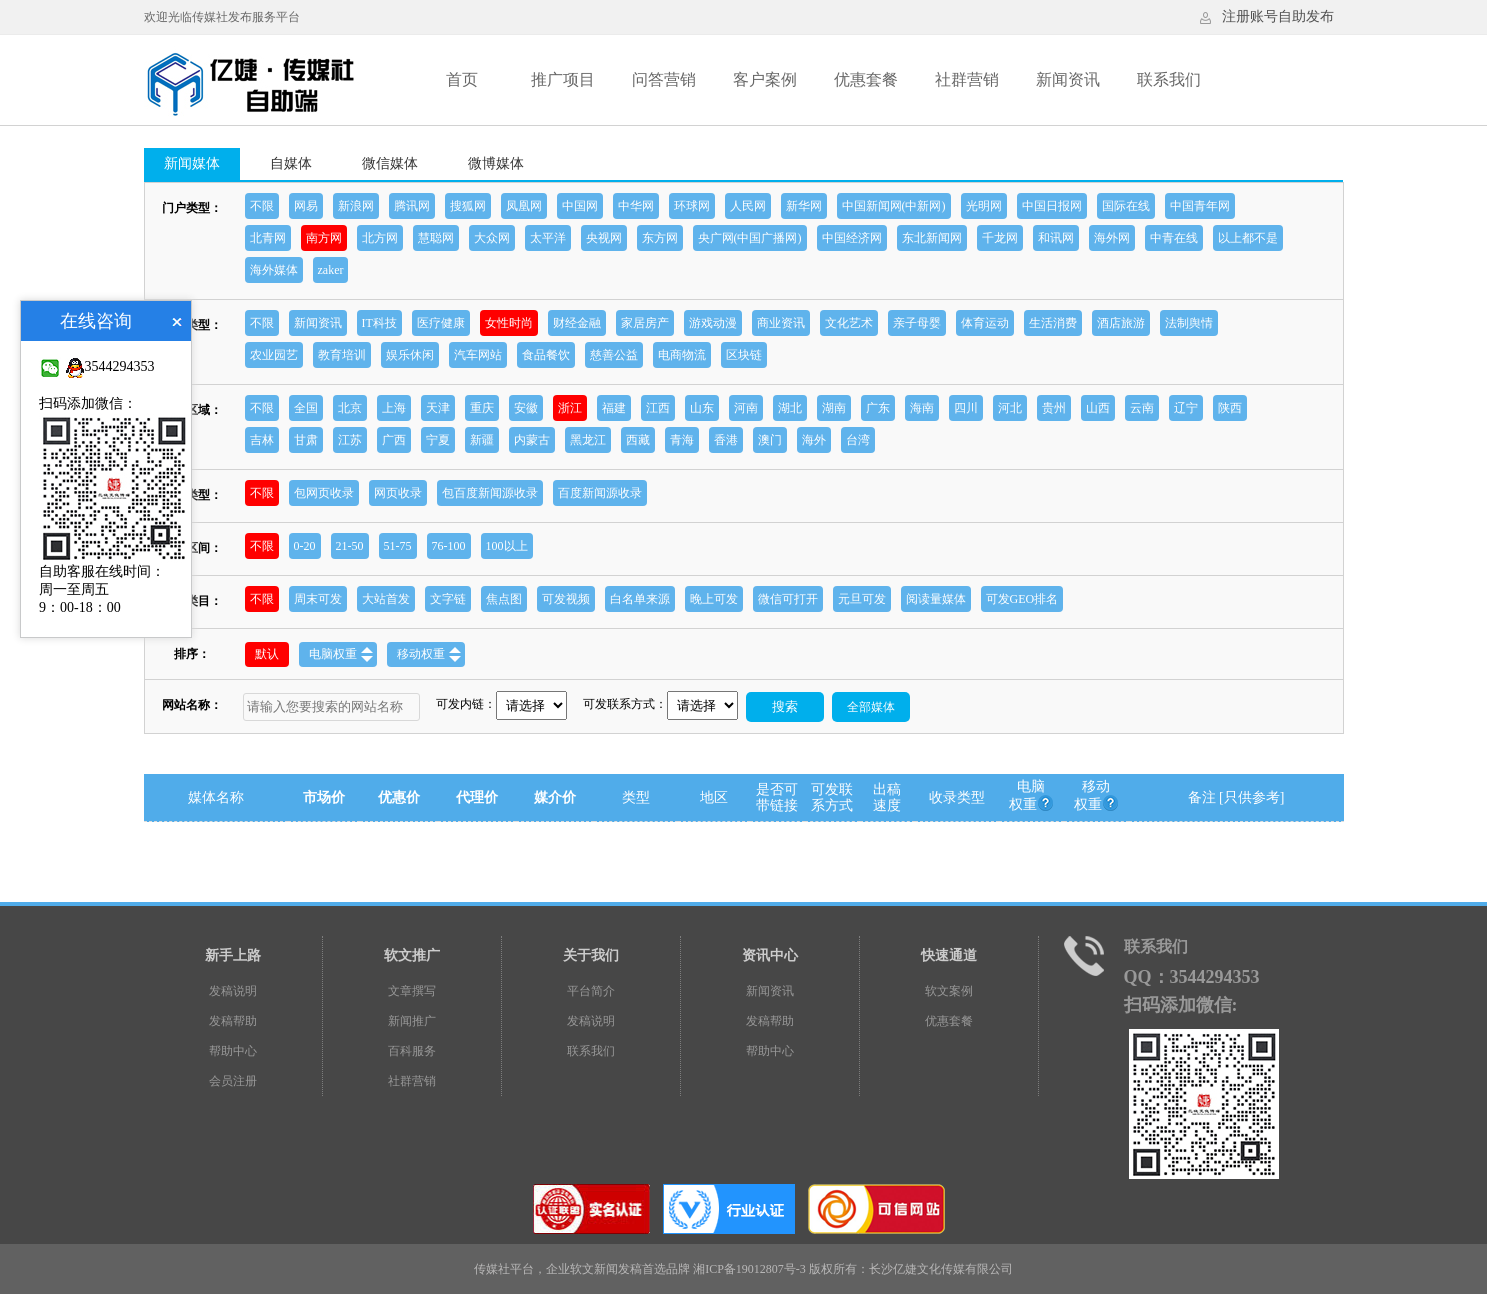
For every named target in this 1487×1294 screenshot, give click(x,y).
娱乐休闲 (410, 355)
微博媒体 (496, 163)
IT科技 (379, 323)
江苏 (350, 440)
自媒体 (291, 163)
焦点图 (504, 599)
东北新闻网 (932, 238)
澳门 (770, 440)
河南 (746, 408)
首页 (462, 79)
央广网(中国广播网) (750, 238)
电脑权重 (341, 654)
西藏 (638, 440)
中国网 (580, 206)
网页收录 (398, 493)
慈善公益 (614, 355)
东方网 (660, 238)
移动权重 (429, 654)
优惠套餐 (866, 79)
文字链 (448, 599)
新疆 (482, 440)
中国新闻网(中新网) (894, 206)
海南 (922, 408)
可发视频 (566, 599)
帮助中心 (233, 1051)
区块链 (744, 355)
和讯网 (1056, 238)
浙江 (570, 408)
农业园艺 (274, 355)
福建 (614, 408)
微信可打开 (788, 599)
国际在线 (1126, 206)
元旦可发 (862, 599)
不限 (262, 206)
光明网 (984, 206)
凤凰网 (524, 206)
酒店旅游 (1121, 323)
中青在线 (1174, 238)
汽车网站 (478, 355)
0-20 (305, 546)
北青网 (268, 238)
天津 (438, 408)
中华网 (636, 206)
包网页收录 (324, 493)
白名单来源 (640, 599)
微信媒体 (390, 163)
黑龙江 (588, 440)
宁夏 (438, 440)
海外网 (1112, 238)
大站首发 (386, 599)
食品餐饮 (546, 355)
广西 (394, 440)
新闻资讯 (1068, 79)
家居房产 (645, 323)
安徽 (526, 408)
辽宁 (1186, 408)
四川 (966, 408)
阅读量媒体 (936, 599)
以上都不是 (1248, 238)
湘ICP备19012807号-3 (749, 1269)
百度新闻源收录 (600, 493)
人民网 (748, 206)
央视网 (604, 238)
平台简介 (591, 991)
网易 (306, 206)
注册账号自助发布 (1278, 16)
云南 (1142, 408)
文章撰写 (412, 991)
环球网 (692, 206)
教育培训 (342, 355)
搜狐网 (468, 206)
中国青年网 (1200, 206)
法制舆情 (1189, 323)
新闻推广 (412, 1021)
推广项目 (563, 79)
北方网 (380, 238)
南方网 (324, 238)
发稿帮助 (233, 1021)
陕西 (1230, 408)
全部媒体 (871, 707)
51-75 (398, 546)
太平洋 (548, 238)
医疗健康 (441, 323)
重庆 (482, 408)
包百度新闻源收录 (490, 493)
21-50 (350, 546)
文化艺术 (849, 323)
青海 (682, 440)
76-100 (449, 546)
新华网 (804, 206)
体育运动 (985, 323)
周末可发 (318, 599)
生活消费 (1053, 323)
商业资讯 (781, 323)
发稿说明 (233, 991)
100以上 (507, 546)
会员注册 (233, 1081)
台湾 (858, 440)
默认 (267, 654)
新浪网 (356, 206)
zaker (331, 270)
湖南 (834, 408)
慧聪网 (436, 238)
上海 (394, 408)
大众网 (492, 238)
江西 (658, 408)
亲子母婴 (917, 323)
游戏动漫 (713, 323)
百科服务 (412, 1051)
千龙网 (1000, 238)
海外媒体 (274, 270)
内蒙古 (532, 440)
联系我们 (1169, 79)
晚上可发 (714, 599)
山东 (702, 408)
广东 (878, 408)
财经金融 (577, 323)
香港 (726, 440)
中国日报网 (1052, 206)
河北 (1010, 408)
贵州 (1054, 408)
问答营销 (664, 79)
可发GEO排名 (1022, 599)
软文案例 (949, 991)
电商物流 (682, 355)
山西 (1098, 408)
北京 (350, 408)
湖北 (790, 408)
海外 (814, 440)
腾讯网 (412, 206)
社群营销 (967, 79)
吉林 (262, 440)
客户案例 (765, 79)
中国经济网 (852, 238)
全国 (306, 408)
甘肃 (306, 440)
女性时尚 (509, 323)
